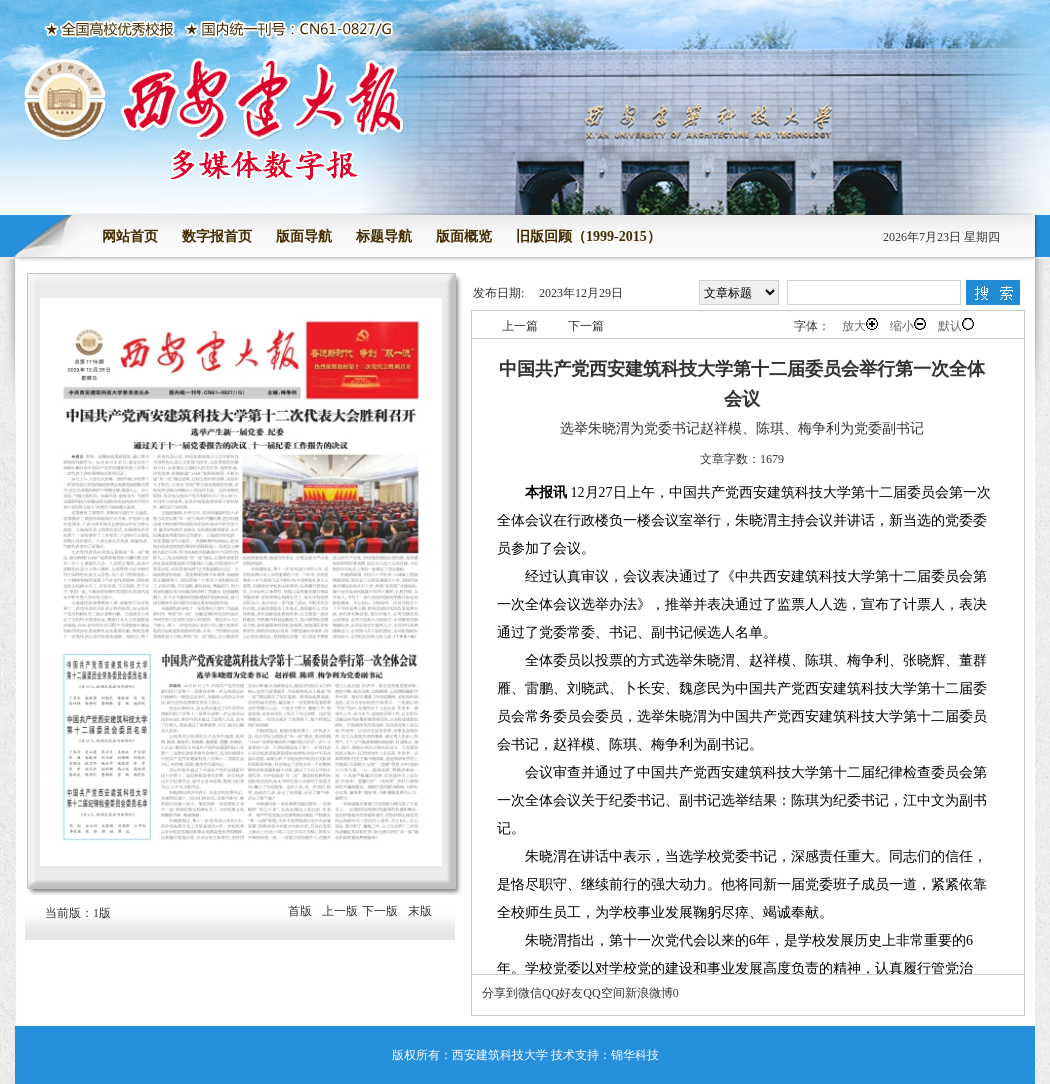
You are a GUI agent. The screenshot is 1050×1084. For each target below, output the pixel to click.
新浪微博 (649, 993)
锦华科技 (635, 1055)
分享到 (500, 993)
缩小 (908, 325)
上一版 (340, 911)
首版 (300, 911)
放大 (860, 325)
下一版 (380, 911)
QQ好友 (562, 993)
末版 (420, 911)
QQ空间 (603, 993)
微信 (530, 993)
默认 (956, 325)
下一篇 (586, 326)
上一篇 (520, 326)
